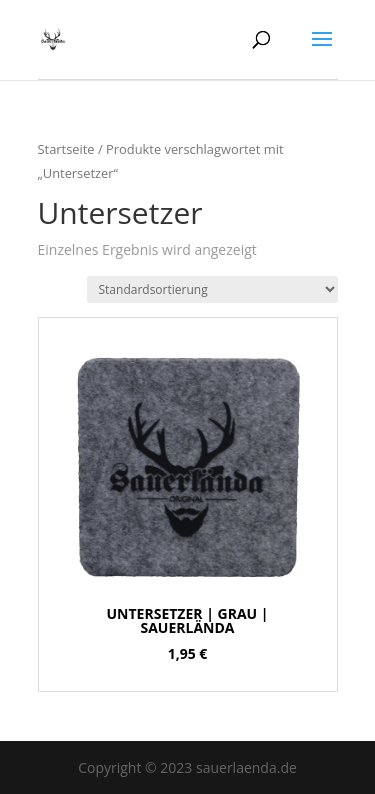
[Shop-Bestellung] (212, 289)
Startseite (66, 149)
